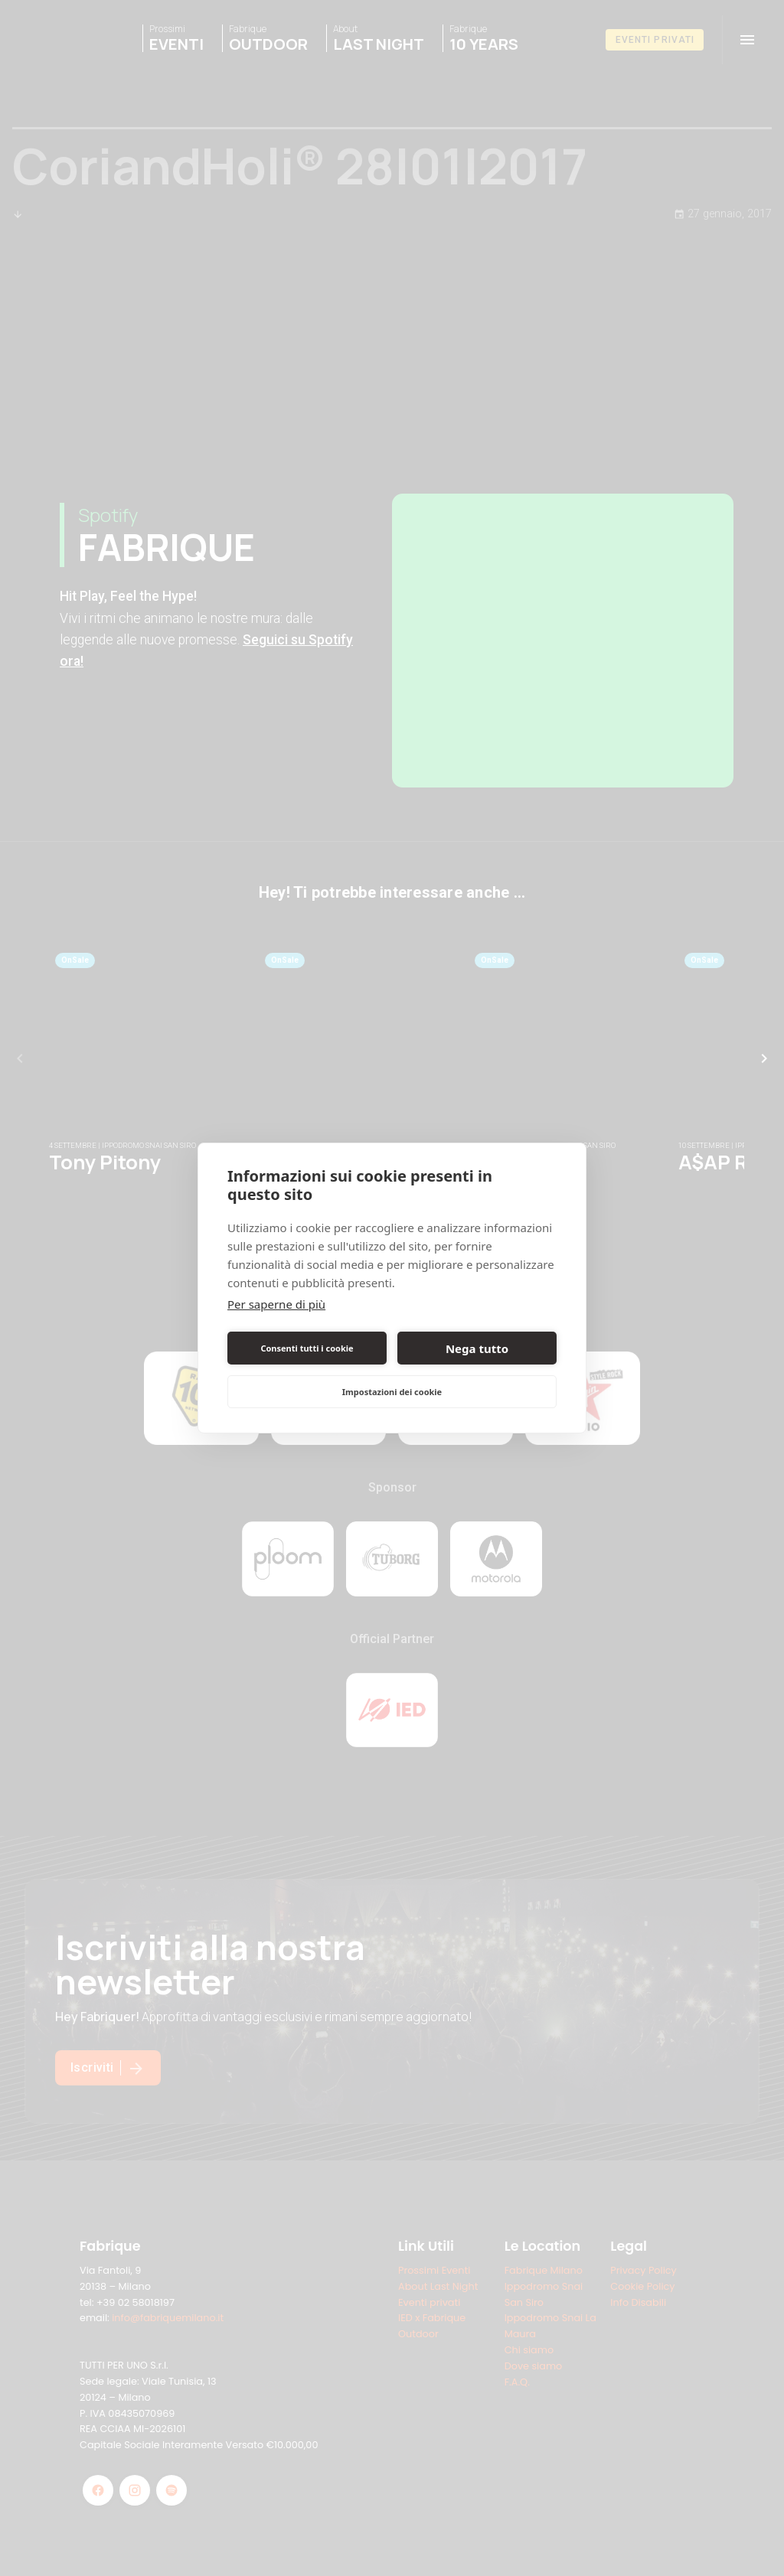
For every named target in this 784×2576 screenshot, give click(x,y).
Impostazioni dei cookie (392, 1391)
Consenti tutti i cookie (306, 1348)
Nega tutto (477, 1348)
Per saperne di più (276, 1304)
